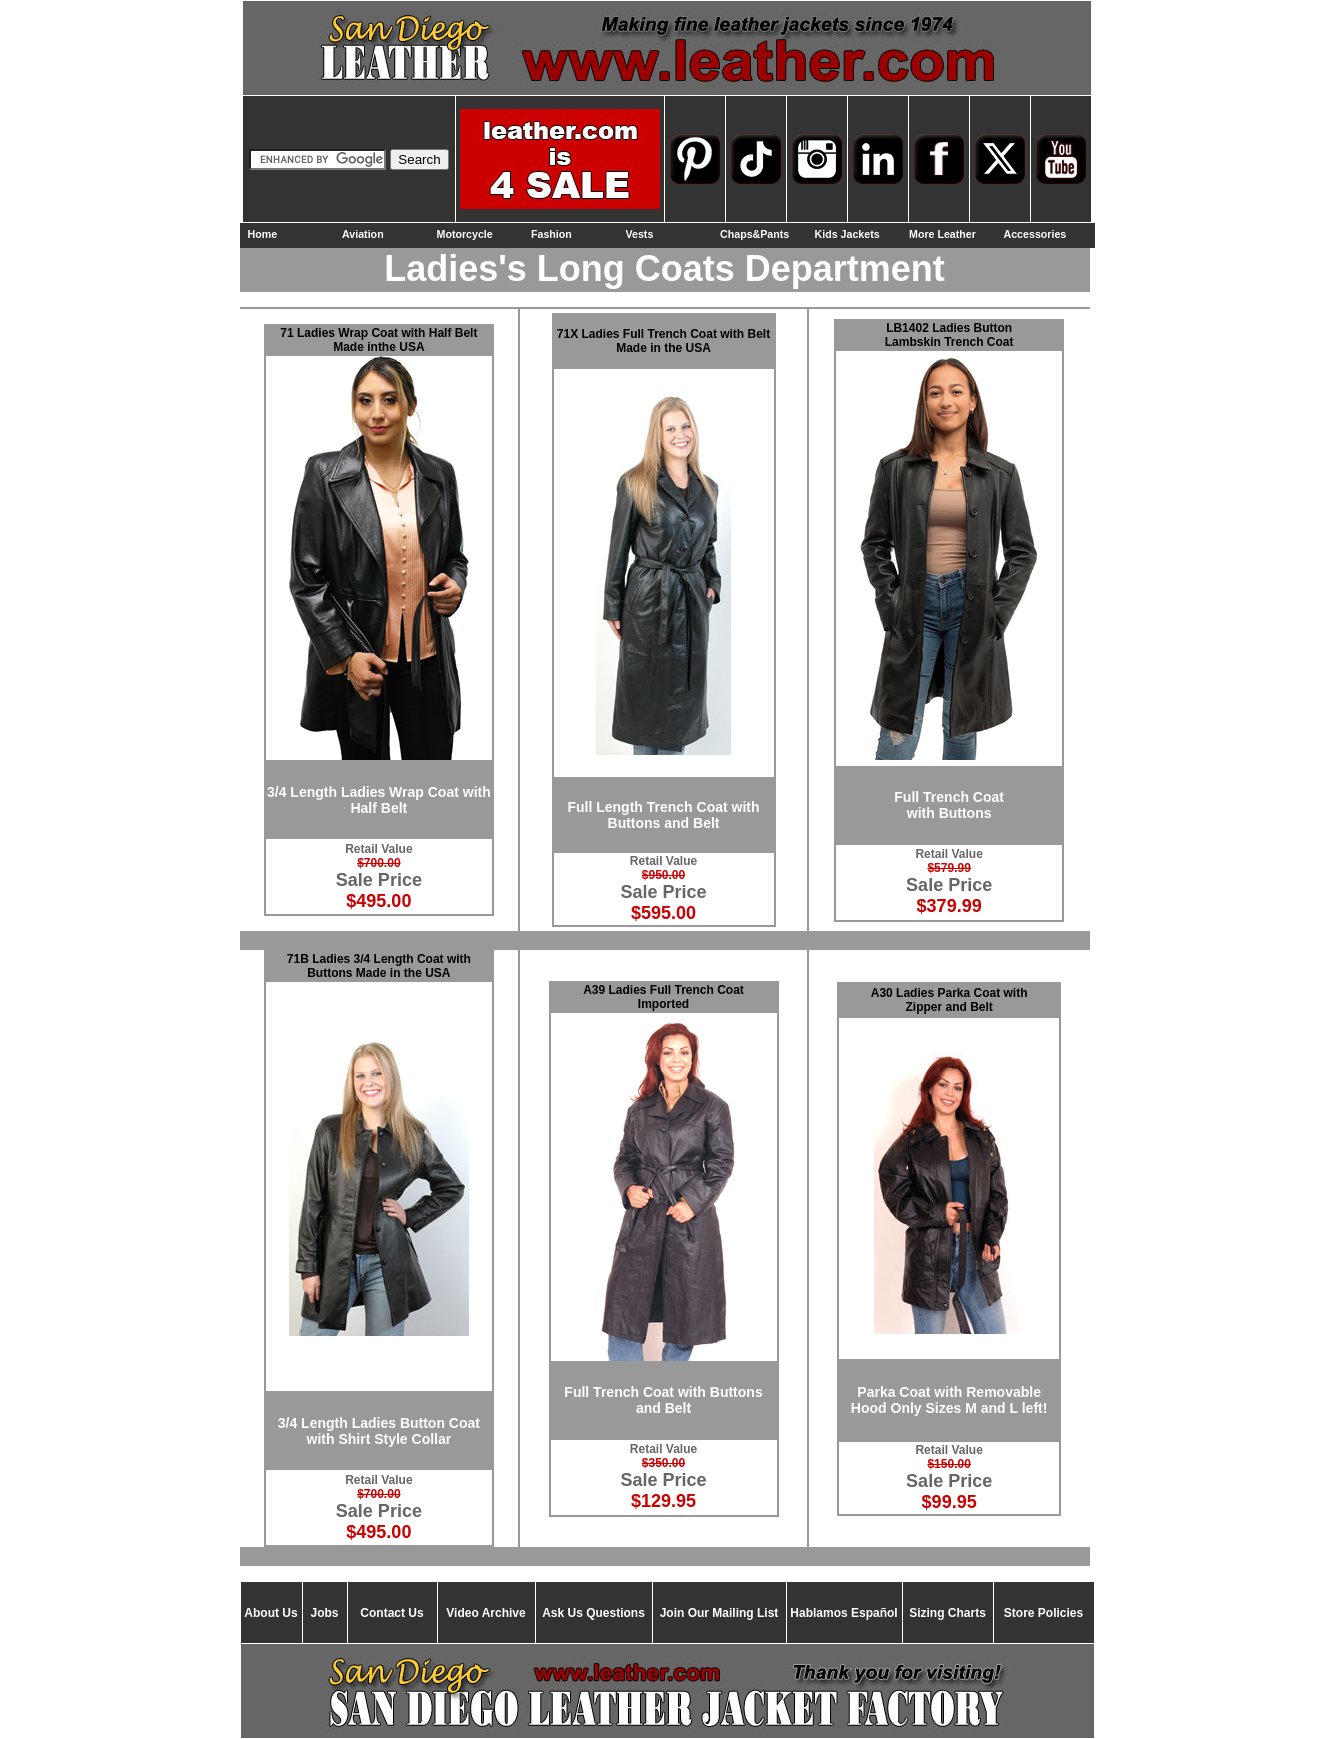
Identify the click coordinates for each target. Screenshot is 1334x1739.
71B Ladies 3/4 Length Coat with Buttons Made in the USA (379, 966)
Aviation (363, 234)
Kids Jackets (847, 234)
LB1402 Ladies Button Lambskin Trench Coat (949, 335)
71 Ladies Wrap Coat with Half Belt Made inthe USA (378, 340)
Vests (640, 234)
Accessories (1035, 234)
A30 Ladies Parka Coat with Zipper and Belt (949, 1000)
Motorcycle (465, 234)
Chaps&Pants (754, 234)
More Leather (942, 234)
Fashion (551, 234)
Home (263, 234)
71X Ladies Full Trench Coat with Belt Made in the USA (663, 341)
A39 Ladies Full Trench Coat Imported (663, 997)
